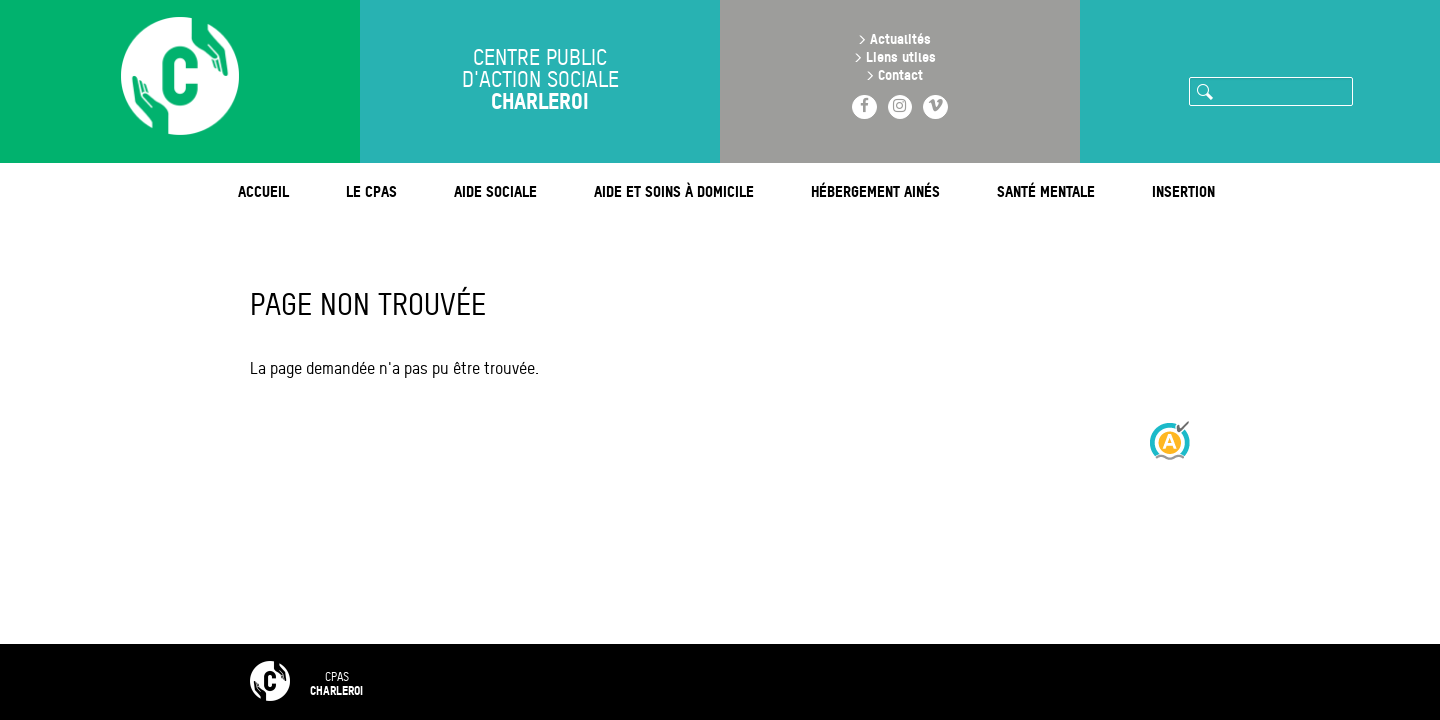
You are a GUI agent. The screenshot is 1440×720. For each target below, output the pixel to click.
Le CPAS (371, 191)
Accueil (263, 191)
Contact (900, 74)
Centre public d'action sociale (540, 82)
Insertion (1183, 191)
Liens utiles (901, 56)
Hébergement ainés (875, 191)
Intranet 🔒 (992, 681)
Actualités (900, 38)
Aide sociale (495, 191)
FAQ (554, 681)
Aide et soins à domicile (674, 191)
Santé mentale (1046, 191)
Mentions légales (770, 681)
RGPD (888, 681)
